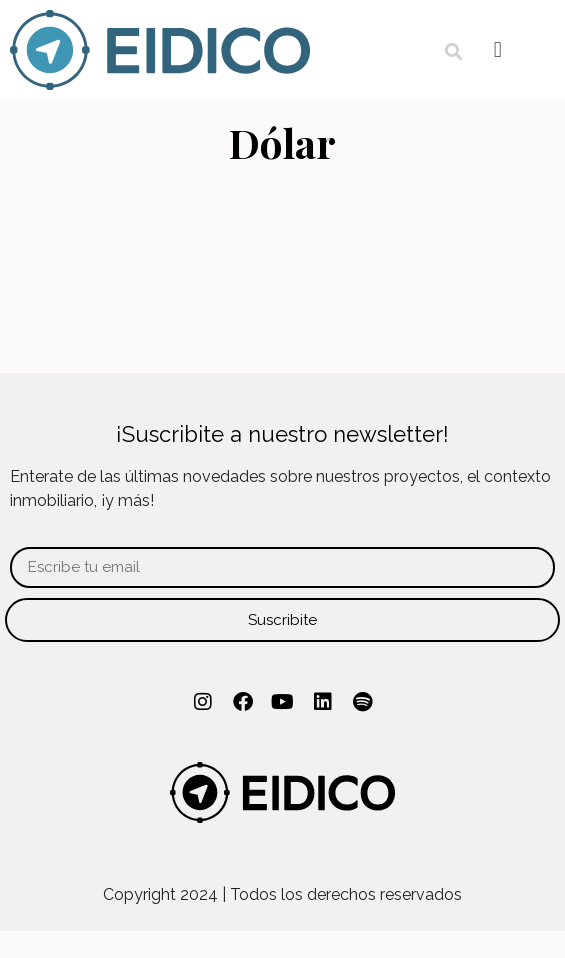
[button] (453, 51)
